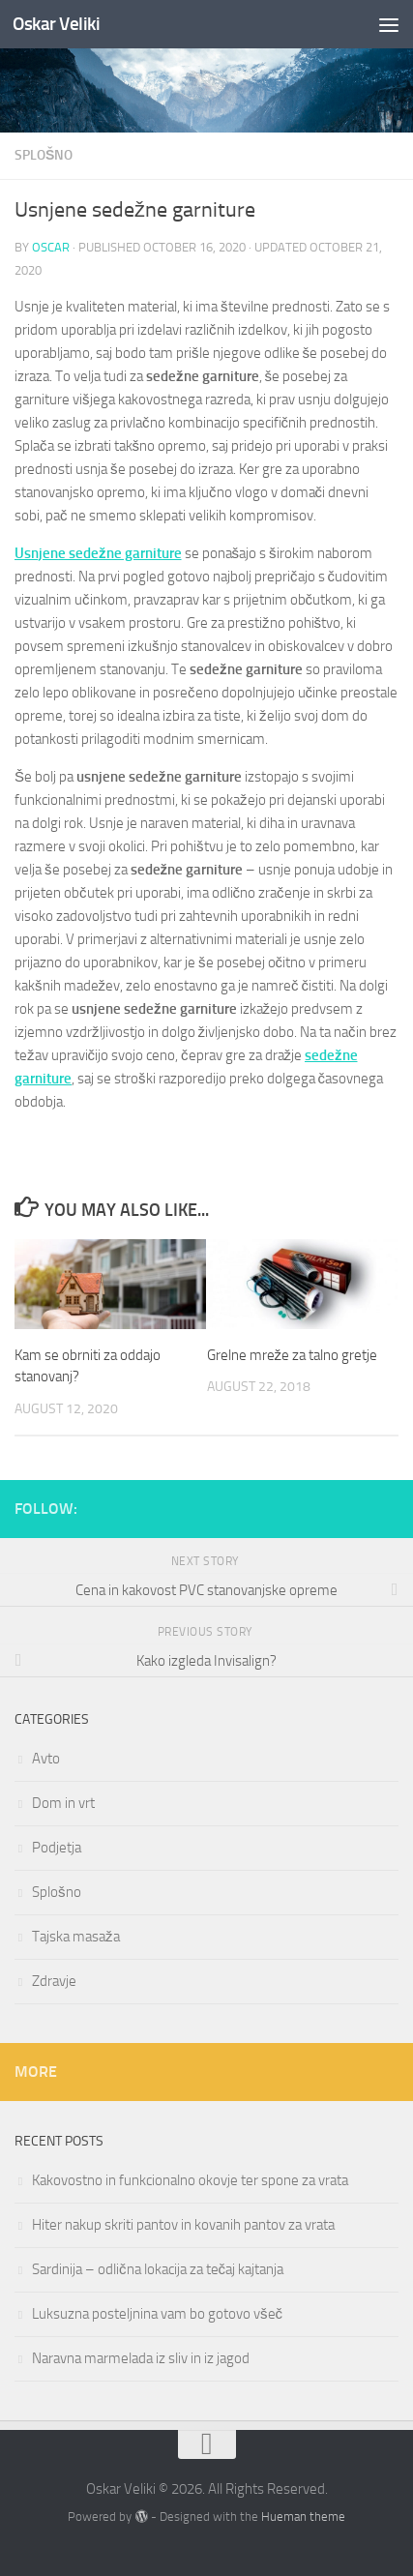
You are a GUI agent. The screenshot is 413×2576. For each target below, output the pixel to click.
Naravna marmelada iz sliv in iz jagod (141, 2358)
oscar (51, 247)
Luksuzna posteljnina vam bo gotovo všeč (157, 2314)
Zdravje (54, 1981)
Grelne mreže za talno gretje (292, 1355)
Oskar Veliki (56, 24)
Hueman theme (303, 2516)
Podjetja (56, 1847)
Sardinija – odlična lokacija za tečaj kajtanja (157, 2269)
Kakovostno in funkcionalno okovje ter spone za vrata (190, 2180)
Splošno (44, 155)
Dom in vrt (63, 1803)
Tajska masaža (76, 1936)
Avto (46, 1758)
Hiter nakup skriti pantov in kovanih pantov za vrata (183, 2225)
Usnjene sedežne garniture (98, 553)
